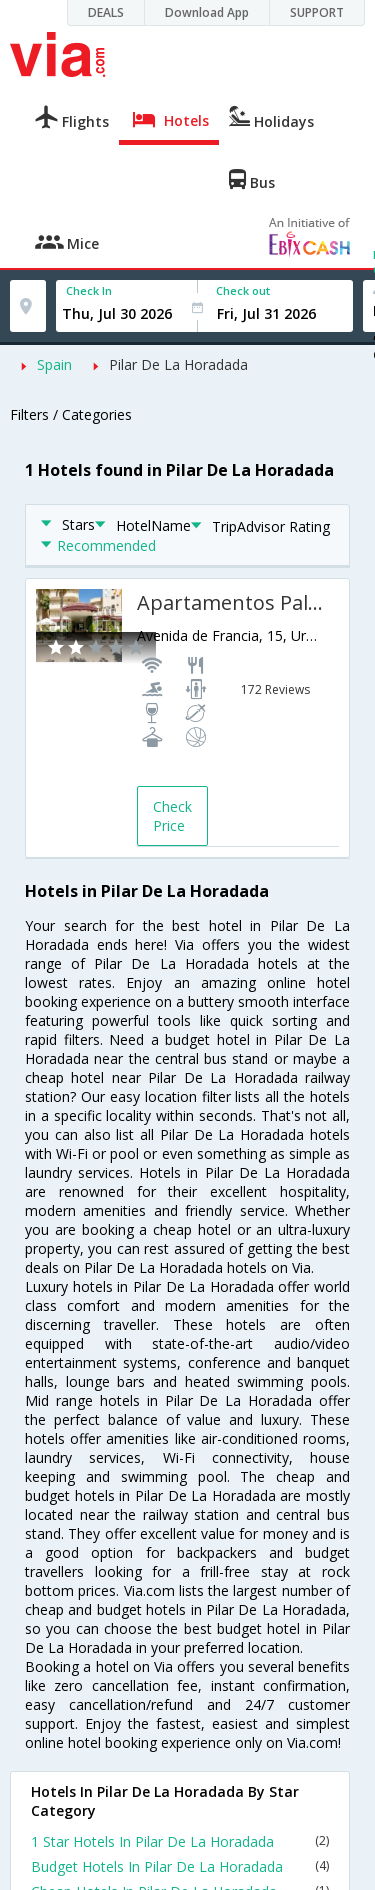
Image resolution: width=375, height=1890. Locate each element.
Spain (54, 364)
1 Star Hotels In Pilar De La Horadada (180, 1841)
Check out (243, 290)
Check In (89, 290)
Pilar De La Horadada (178, 364)
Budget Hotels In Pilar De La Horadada (180, 1866)
